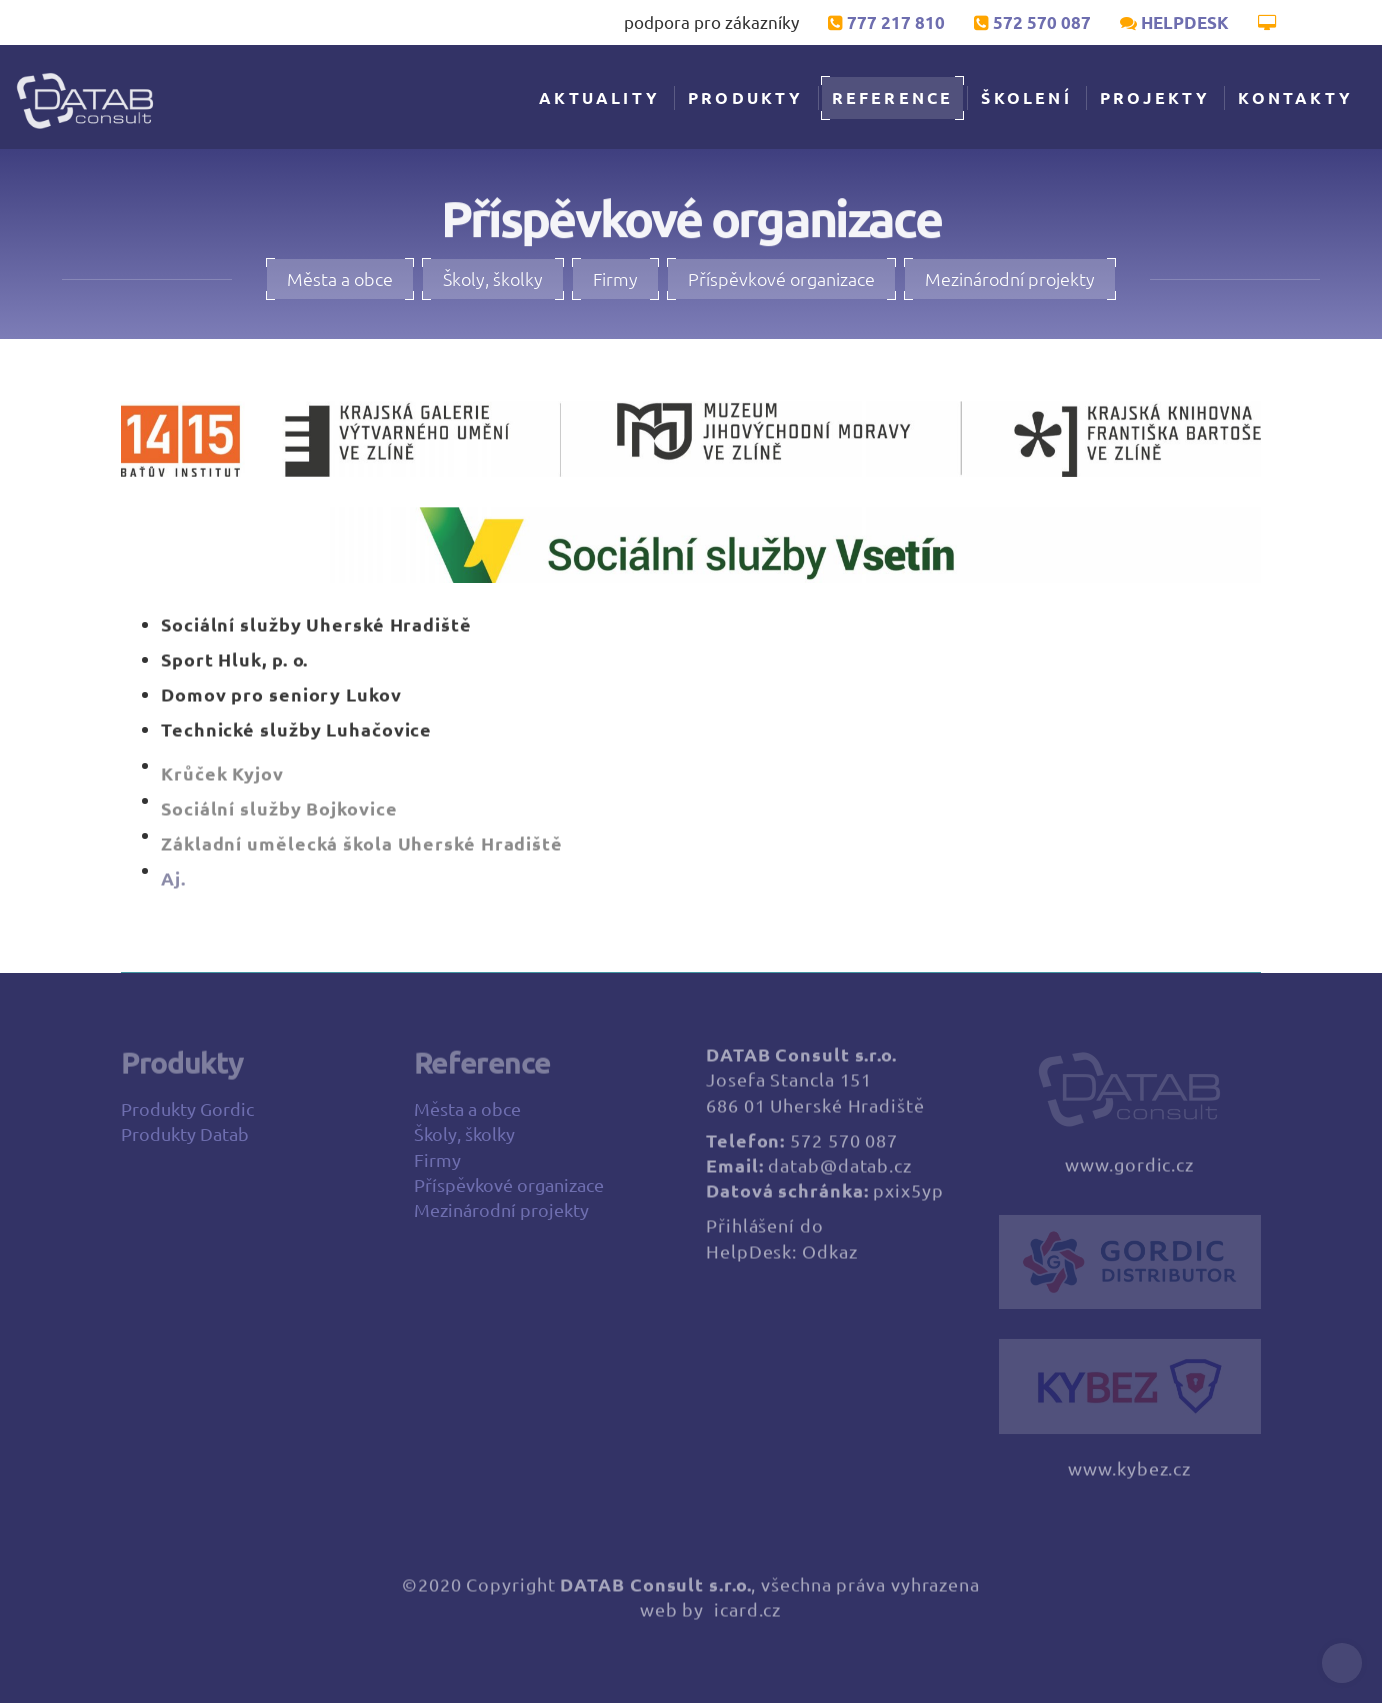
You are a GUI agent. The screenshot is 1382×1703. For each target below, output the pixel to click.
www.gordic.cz (1129, 1175)
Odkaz (830, 1261)
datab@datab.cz (840, 1175)
